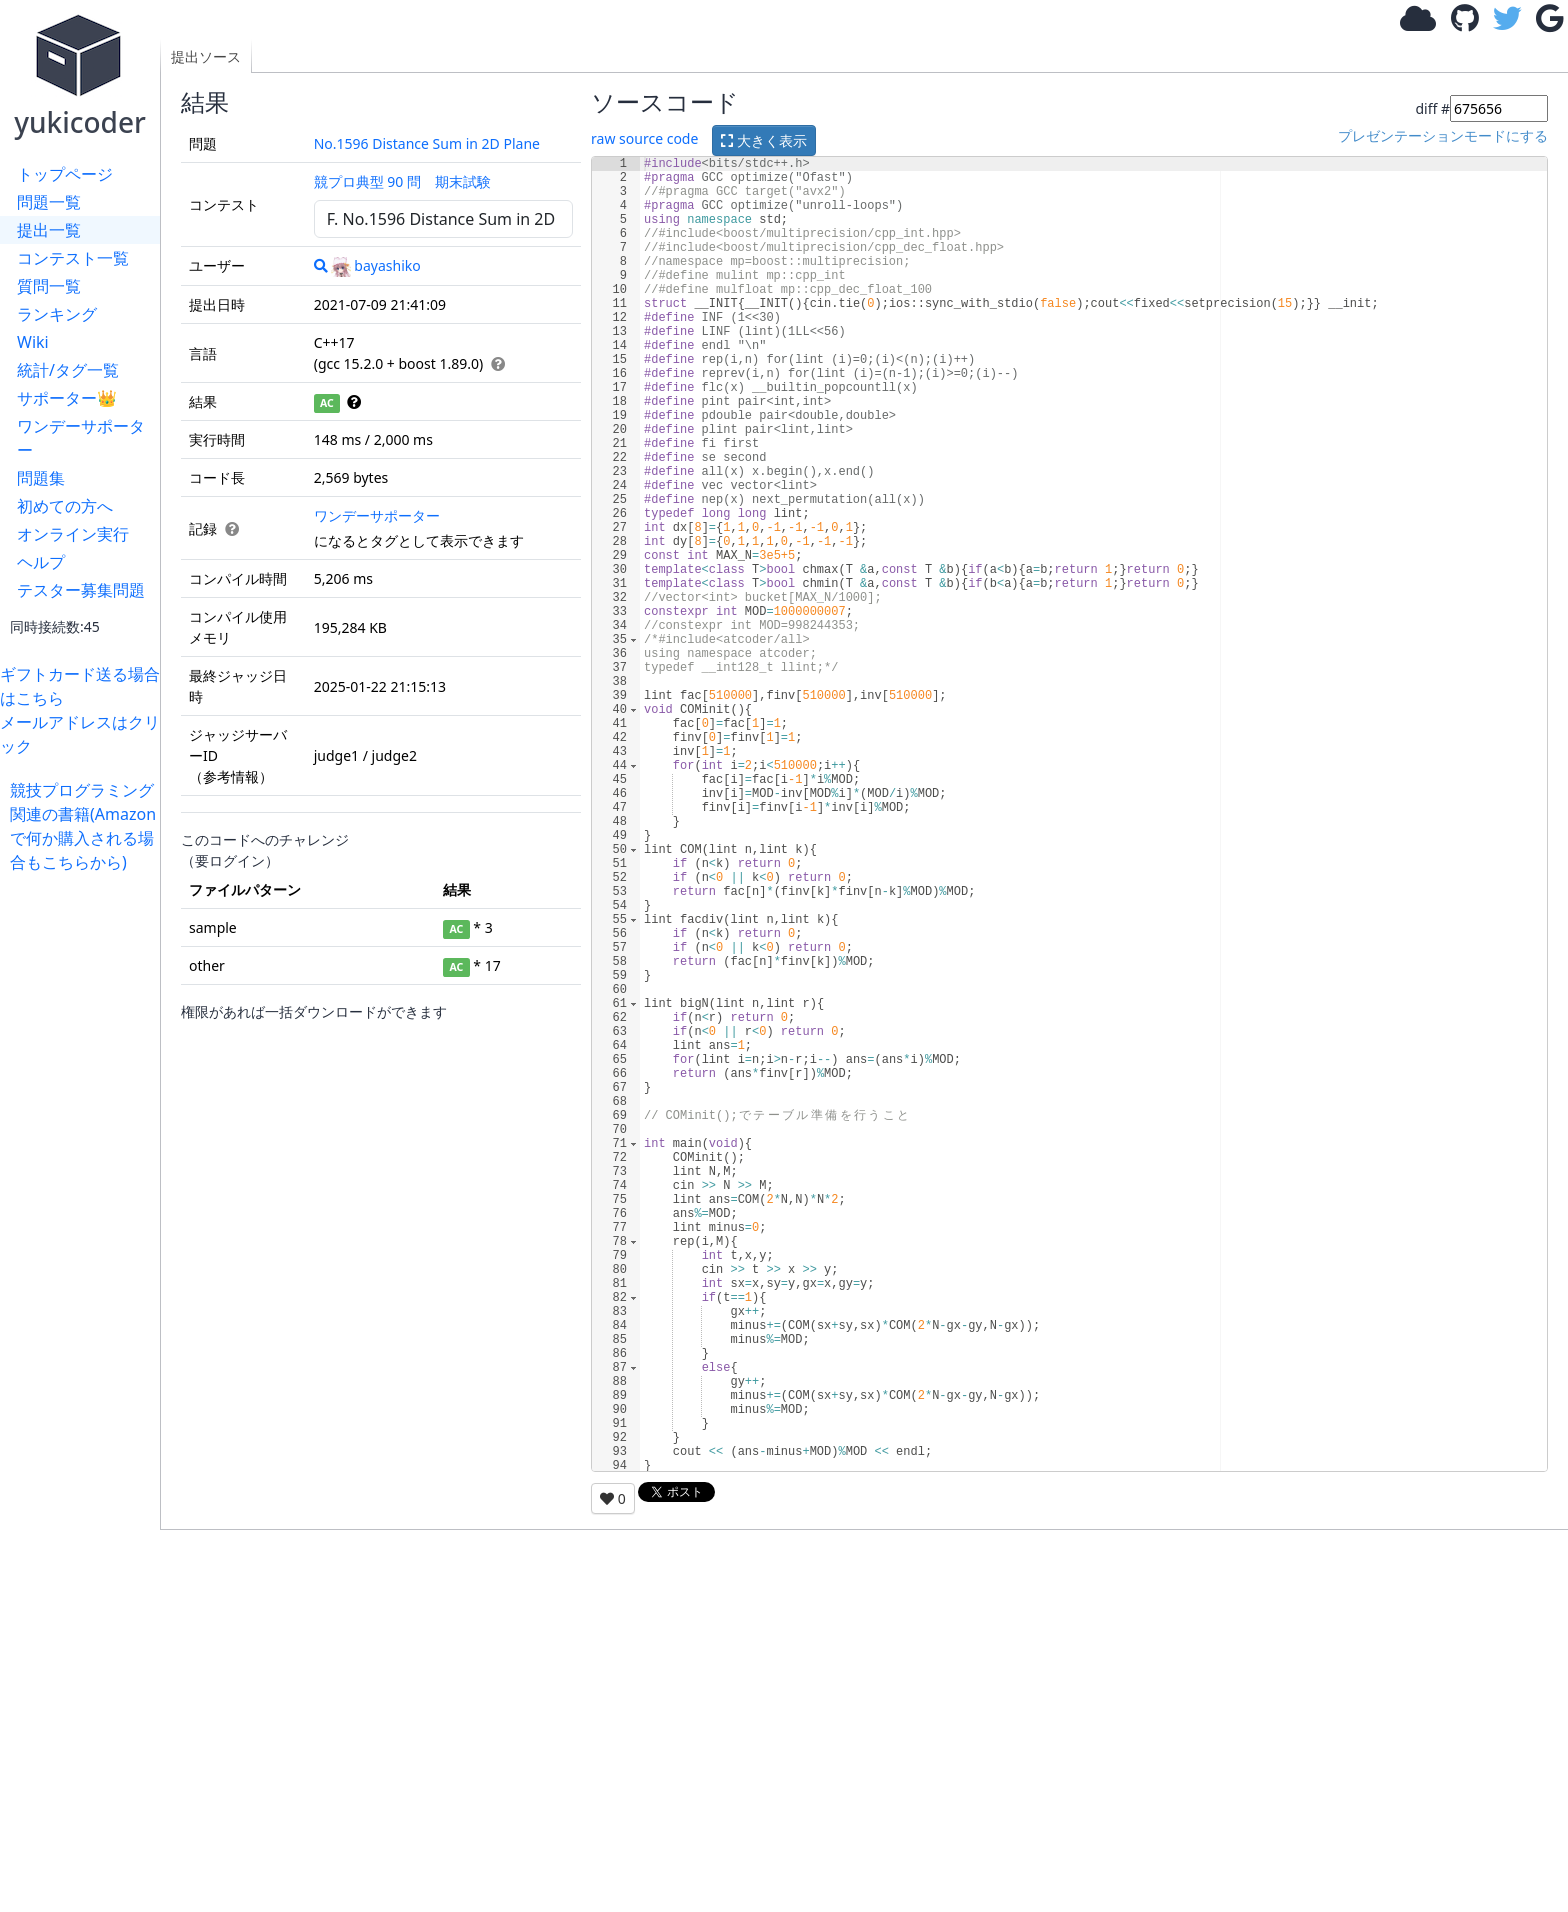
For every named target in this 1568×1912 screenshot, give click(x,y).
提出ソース (206, 56)
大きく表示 (764, 140)
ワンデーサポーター (81, 438)
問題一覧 (49, 202)
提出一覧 (49, 230)
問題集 (41, 478)
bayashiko (375, 265)
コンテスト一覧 (73, 258)
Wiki (33, 342)
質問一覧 (49, 286)
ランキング (57, 314)
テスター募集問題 (81, 590)
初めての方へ (65, 506)
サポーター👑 (67, 398)
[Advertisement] (85, 1174)
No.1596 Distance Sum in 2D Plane (427, 143)
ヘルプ (41, 562)
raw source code (644, 138)
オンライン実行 (73, 534)
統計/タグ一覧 (68, 370)
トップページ (65, 174)
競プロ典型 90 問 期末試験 (402, 181)
